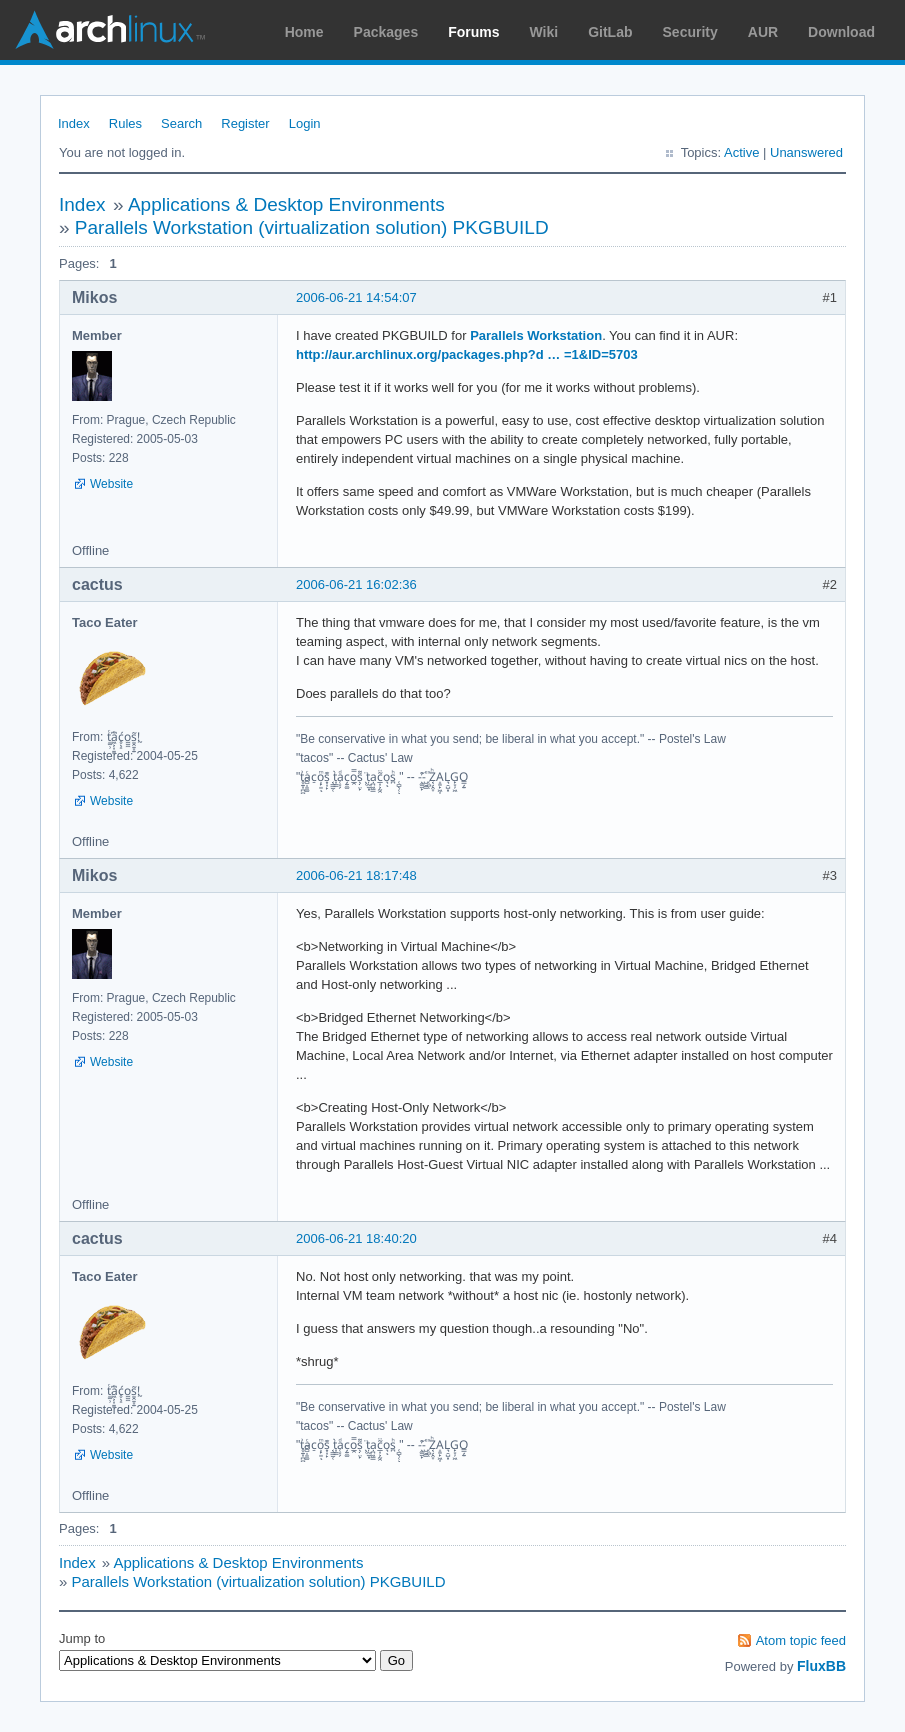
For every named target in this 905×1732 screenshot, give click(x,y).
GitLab (610, 32)
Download (841, 32)
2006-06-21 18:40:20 (356, 1238)
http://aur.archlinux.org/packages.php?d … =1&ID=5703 (467, 354)
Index (74, 123)
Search (181, 123)
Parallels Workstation (536, 335)
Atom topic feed (801, 1640)
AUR (763, 32)
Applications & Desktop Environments (286, 204)
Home (304, 32)
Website (111, 484)
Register (245, 123)
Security (690, 32)
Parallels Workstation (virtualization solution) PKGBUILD (312, 227)
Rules (125, 123)
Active (741, 152)
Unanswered (806, 152)
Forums (473, 32)
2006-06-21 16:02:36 (356, 584)
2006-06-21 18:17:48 (356, 875)
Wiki (544, 32)
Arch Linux (110, 30)
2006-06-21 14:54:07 (356, 297)
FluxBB (821, 1666)
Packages (386, 32)
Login (305, 123)
